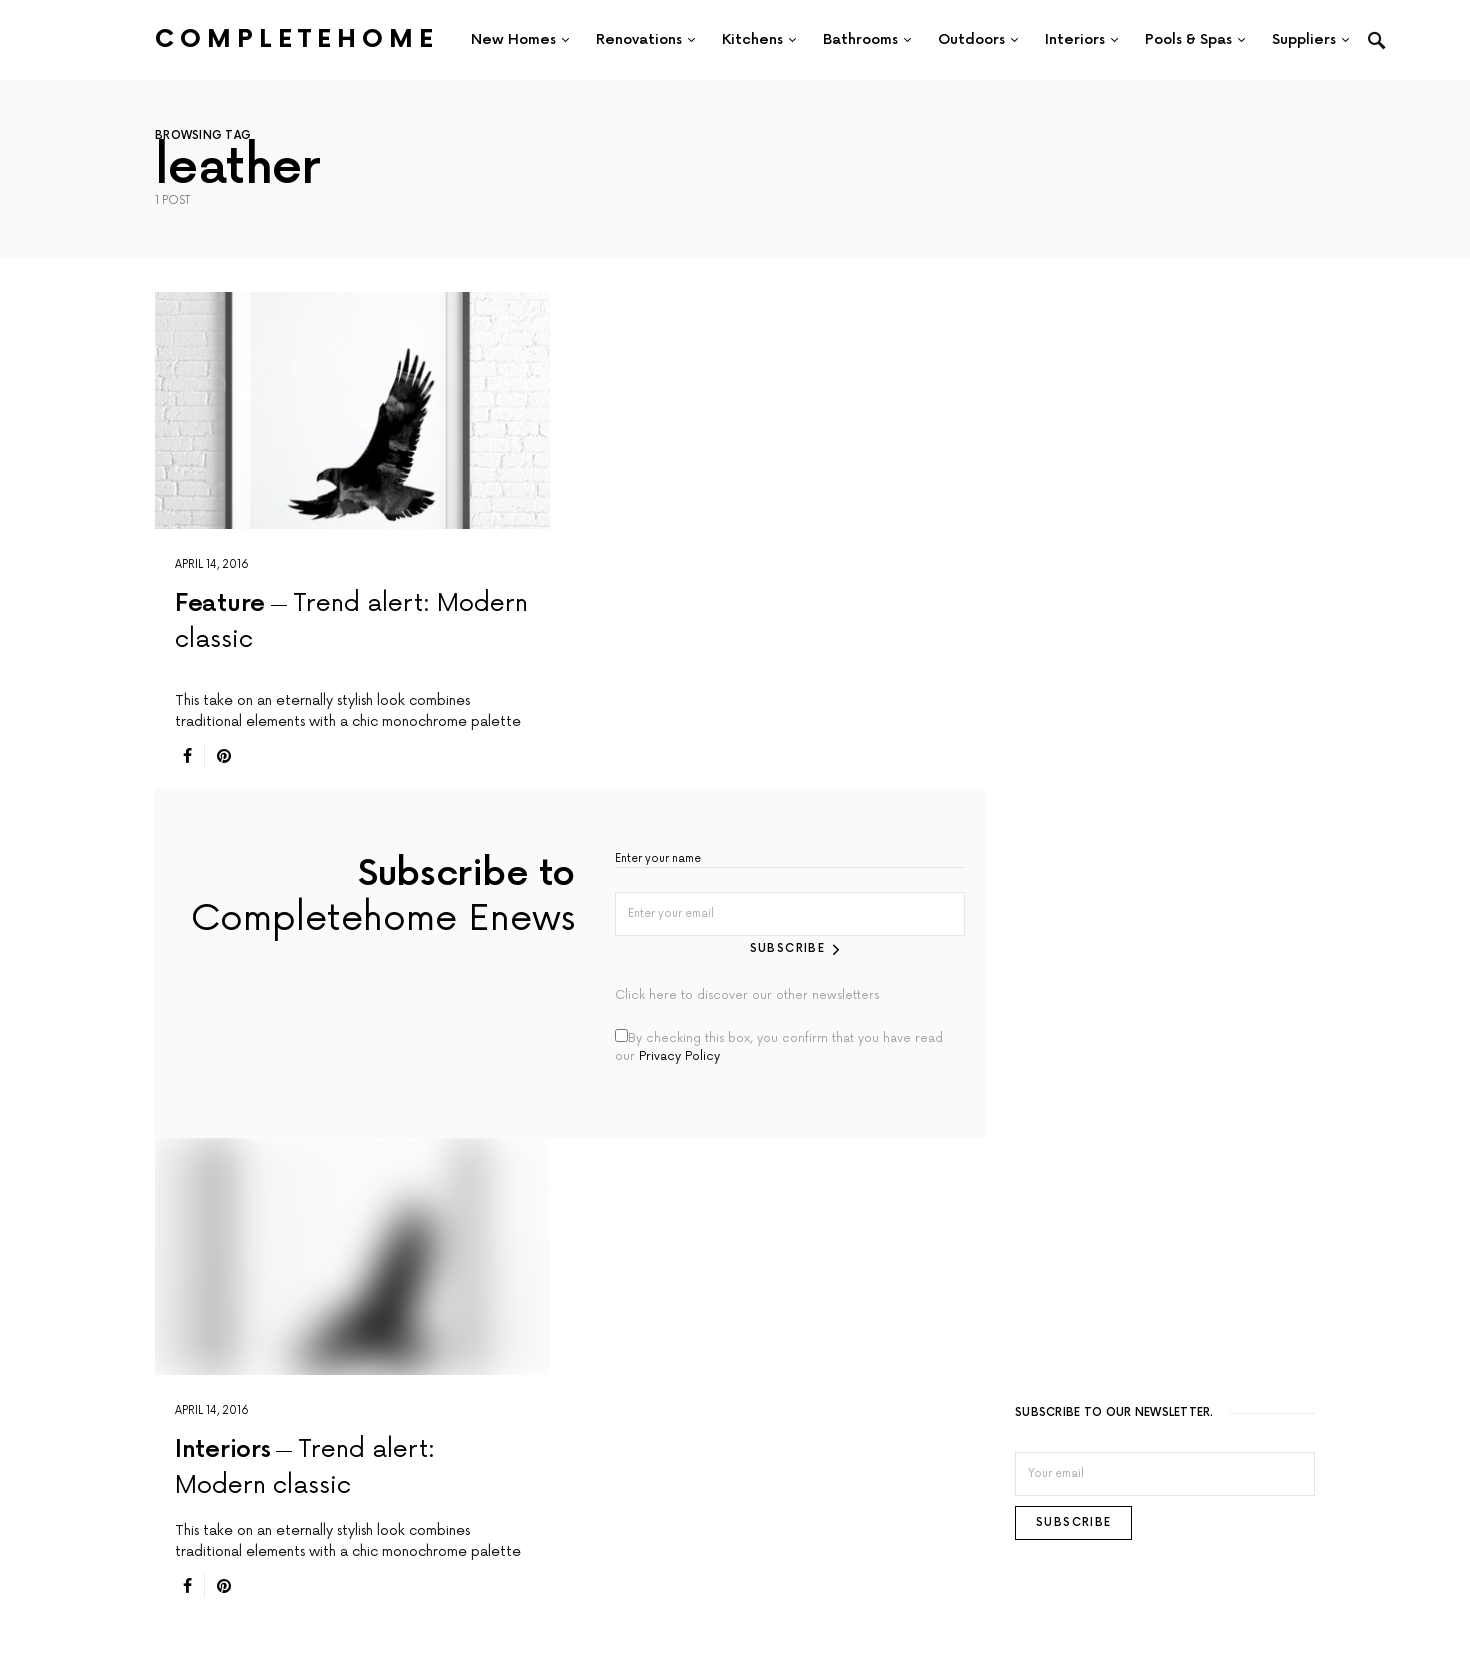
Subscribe (787, 948)
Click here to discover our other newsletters (747, 995)
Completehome (297, 39)
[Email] (1165, 1474)
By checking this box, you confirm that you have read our (779, 1046)
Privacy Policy (679, 1056)
